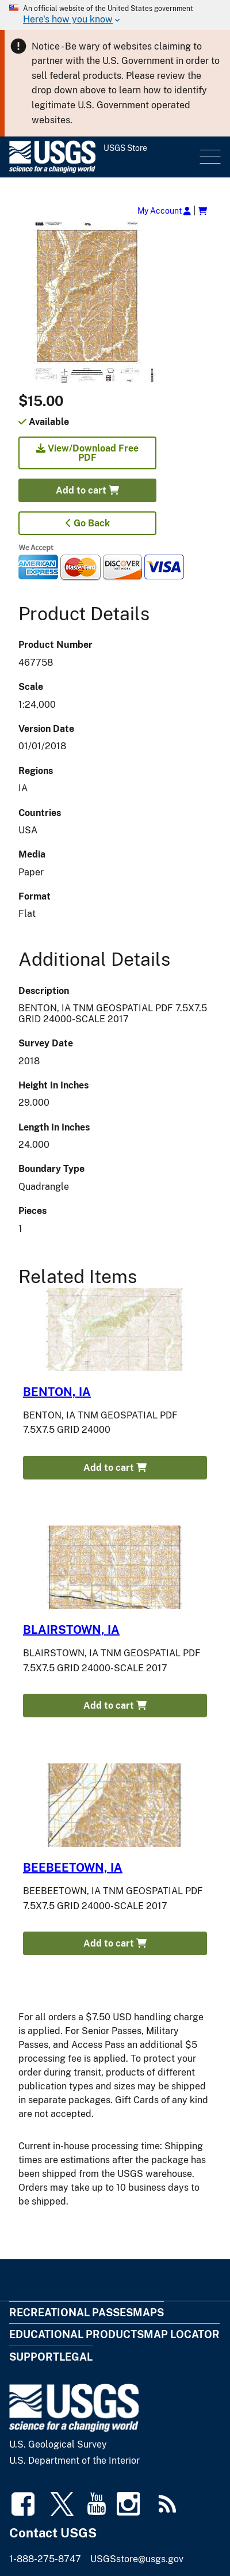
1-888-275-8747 (45, 2559)
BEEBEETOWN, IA (72, 1868)
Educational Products (76, 2334)
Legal (76, 2357)
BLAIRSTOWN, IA (71, 1630)
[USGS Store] (103, 157)
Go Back (88, 523)
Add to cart (87, 490)
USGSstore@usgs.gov (136, 2559)
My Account (164, 210)
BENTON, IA (57, 1392)
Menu (209, 157)
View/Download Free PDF (87, 453)
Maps (148, 2312)
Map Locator (182, 2334)
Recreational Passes (71, 2312)
